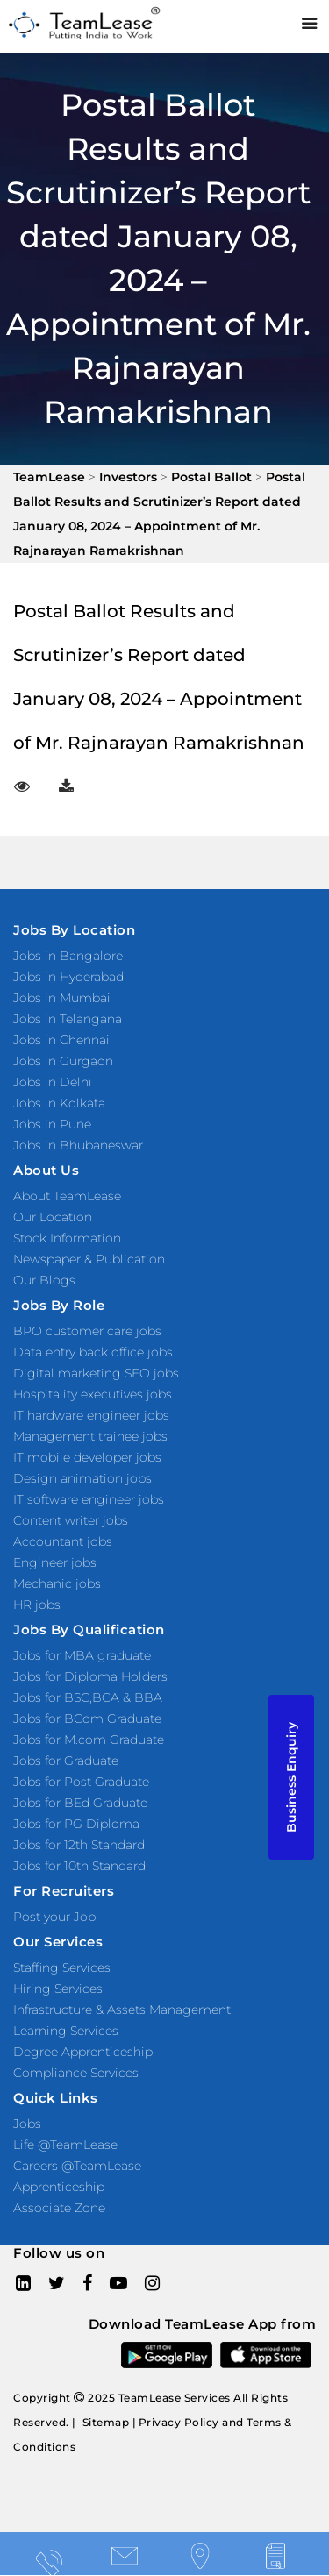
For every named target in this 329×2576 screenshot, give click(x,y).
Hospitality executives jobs (92, 1394)
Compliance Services (76, 2073)
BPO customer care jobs (87, 1331)
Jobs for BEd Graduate (80, 1803)
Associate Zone (59, 2208)
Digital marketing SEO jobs (96, 1373)
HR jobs (37, 1604)
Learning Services (65, 2031)
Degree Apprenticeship (83, 2052)
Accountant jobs (62, 1541)
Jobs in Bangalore (68, 956)
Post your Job (54, 1917)
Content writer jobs (70, 1520)
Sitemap (106, 2422)
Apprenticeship (58, 2187)
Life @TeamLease (65, 2145)
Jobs (27, 2123)
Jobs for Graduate (65, 1760)
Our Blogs (44, 1280)
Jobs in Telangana (67, 1019)
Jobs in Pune (52, 1124)
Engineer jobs (55, 1562)
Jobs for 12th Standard (79, 1845)
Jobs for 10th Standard (79, 1866)
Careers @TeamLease (77, 2166)
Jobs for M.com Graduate (88, 1739)
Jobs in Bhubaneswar (78, 1145)
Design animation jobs (82, 1478)
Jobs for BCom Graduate (87, 1718)
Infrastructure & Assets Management (122, 2009)
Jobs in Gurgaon (63, 1061)
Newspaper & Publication (89, 1259)
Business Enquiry (291, 1777)
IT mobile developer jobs (87, 1457)
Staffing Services (62, 1967)
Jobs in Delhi (52, 1082)
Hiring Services (58, 1988)
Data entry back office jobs (93, 1352)
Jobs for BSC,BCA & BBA (87, 1697)
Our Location (52, 1217)
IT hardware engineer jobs (91, 1415)
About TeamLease (67, 1196)
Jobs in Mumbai (62, 998)
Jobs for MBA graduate (82, 1655)
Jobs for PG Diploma (76, 1824)
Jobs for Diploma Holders (90, 1676)
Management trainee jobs (90, 1436)
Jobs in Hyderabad (68, 977)
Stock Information (67, 1238)
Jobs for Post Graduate (81, 1782)
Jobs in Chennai (61, 1040)
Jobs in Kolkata (59, 1103)
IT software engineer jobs (88, 1499)
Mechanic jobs (57, 1583)
